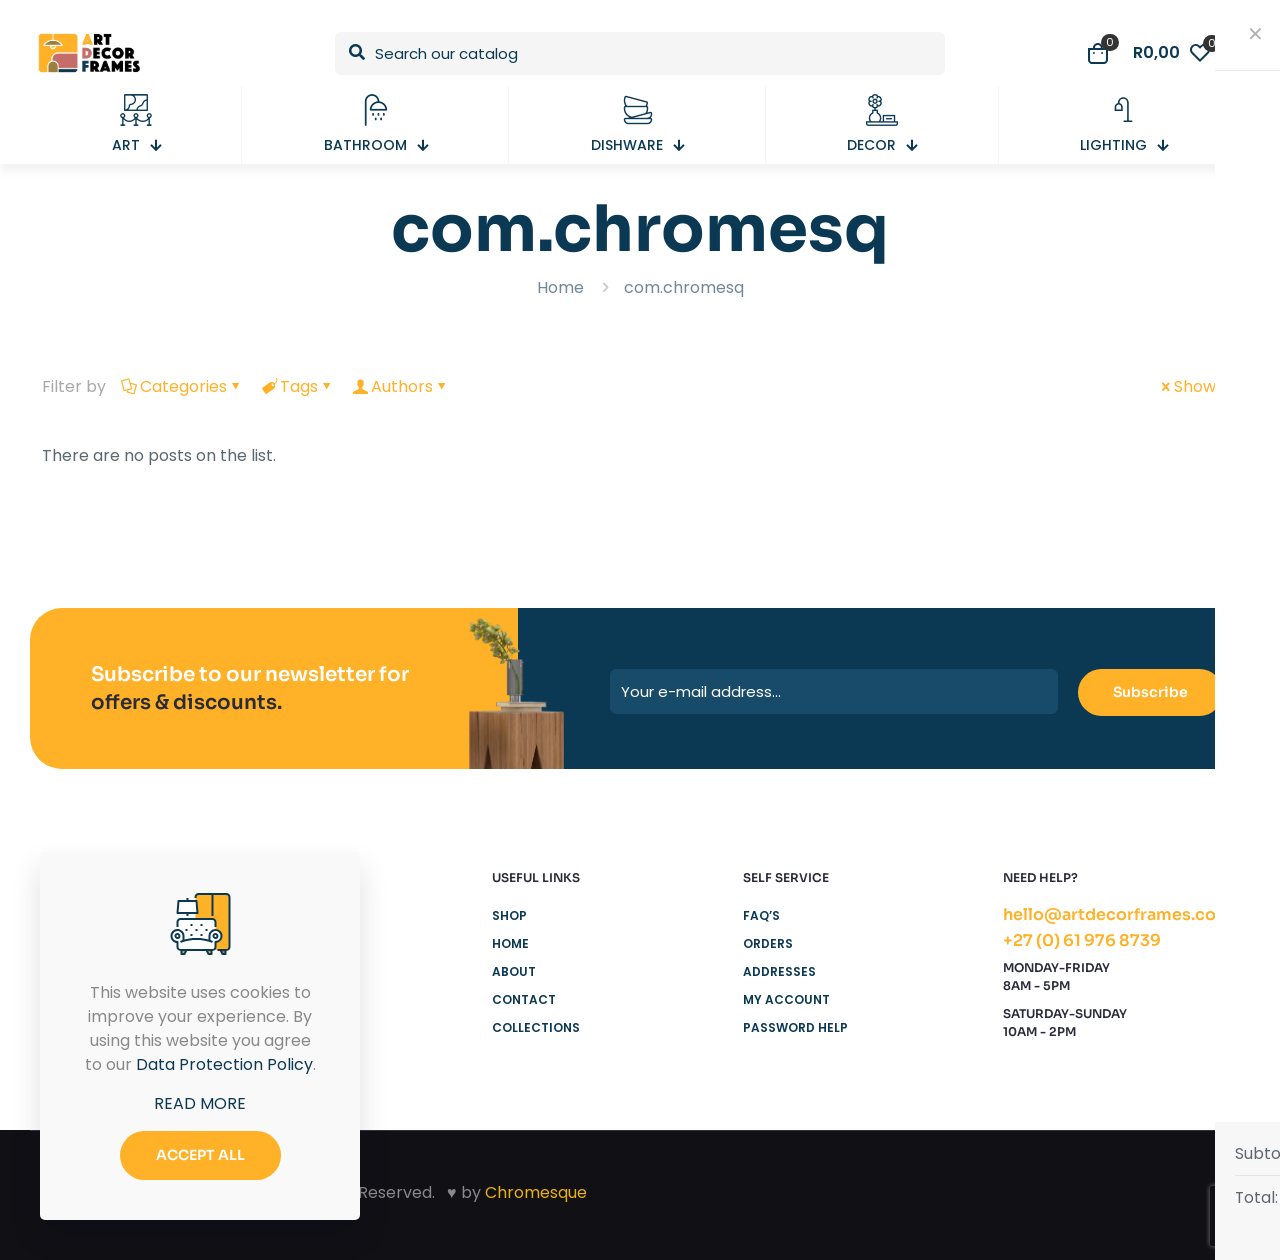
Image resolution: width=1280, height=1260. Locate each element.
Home (560, 287)
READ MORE (200, 1103)
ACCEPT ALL (200, 1155)
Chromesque (536, 1192)
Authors (400, 386)
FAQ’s (761, 915)
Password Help (795, 1027)
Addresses (779, 971)
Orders (768, 943)
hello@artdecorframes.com (1117, 914)
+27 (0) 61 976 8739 (1082, 940)
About (514, 971)
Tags (297, 386)
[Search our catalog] (640, 53)
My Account (786, 999)
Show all (1198, 386)
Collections (536, 1027)
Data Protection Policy (224, 1064)
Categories (182, 386)
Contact (524, 999)
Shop (509, 915)
